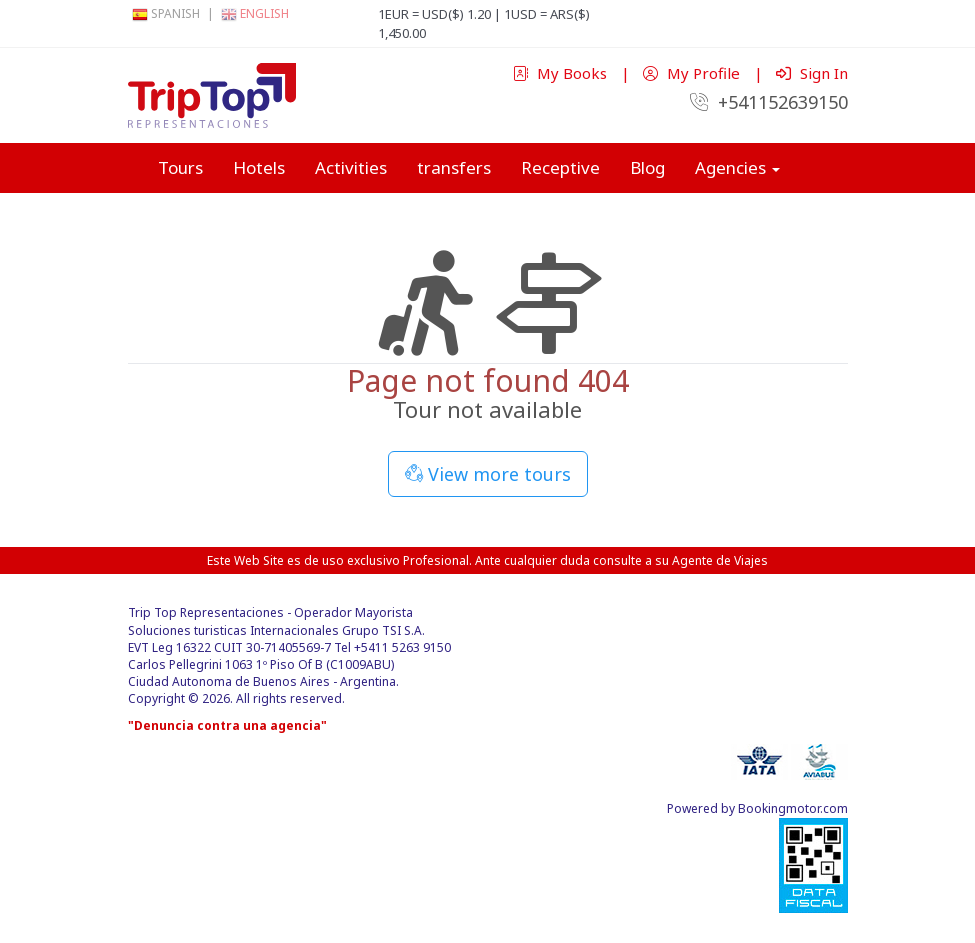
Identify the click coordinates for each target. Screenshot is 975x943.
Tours (180, 167)
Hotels (259, 167)
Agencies (737, 167)
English (255, 13)
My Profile (693, 73)
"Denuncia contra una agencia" (227, 725)
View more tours (488, 474)
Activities (351, 167)
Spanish (166, 13)
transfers (454, 167)
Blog (647, 167)
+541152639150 (769, 102)
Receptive (560, 167)
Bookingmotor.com (793, 808)
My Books (562, 73)
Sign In (812, 73)
